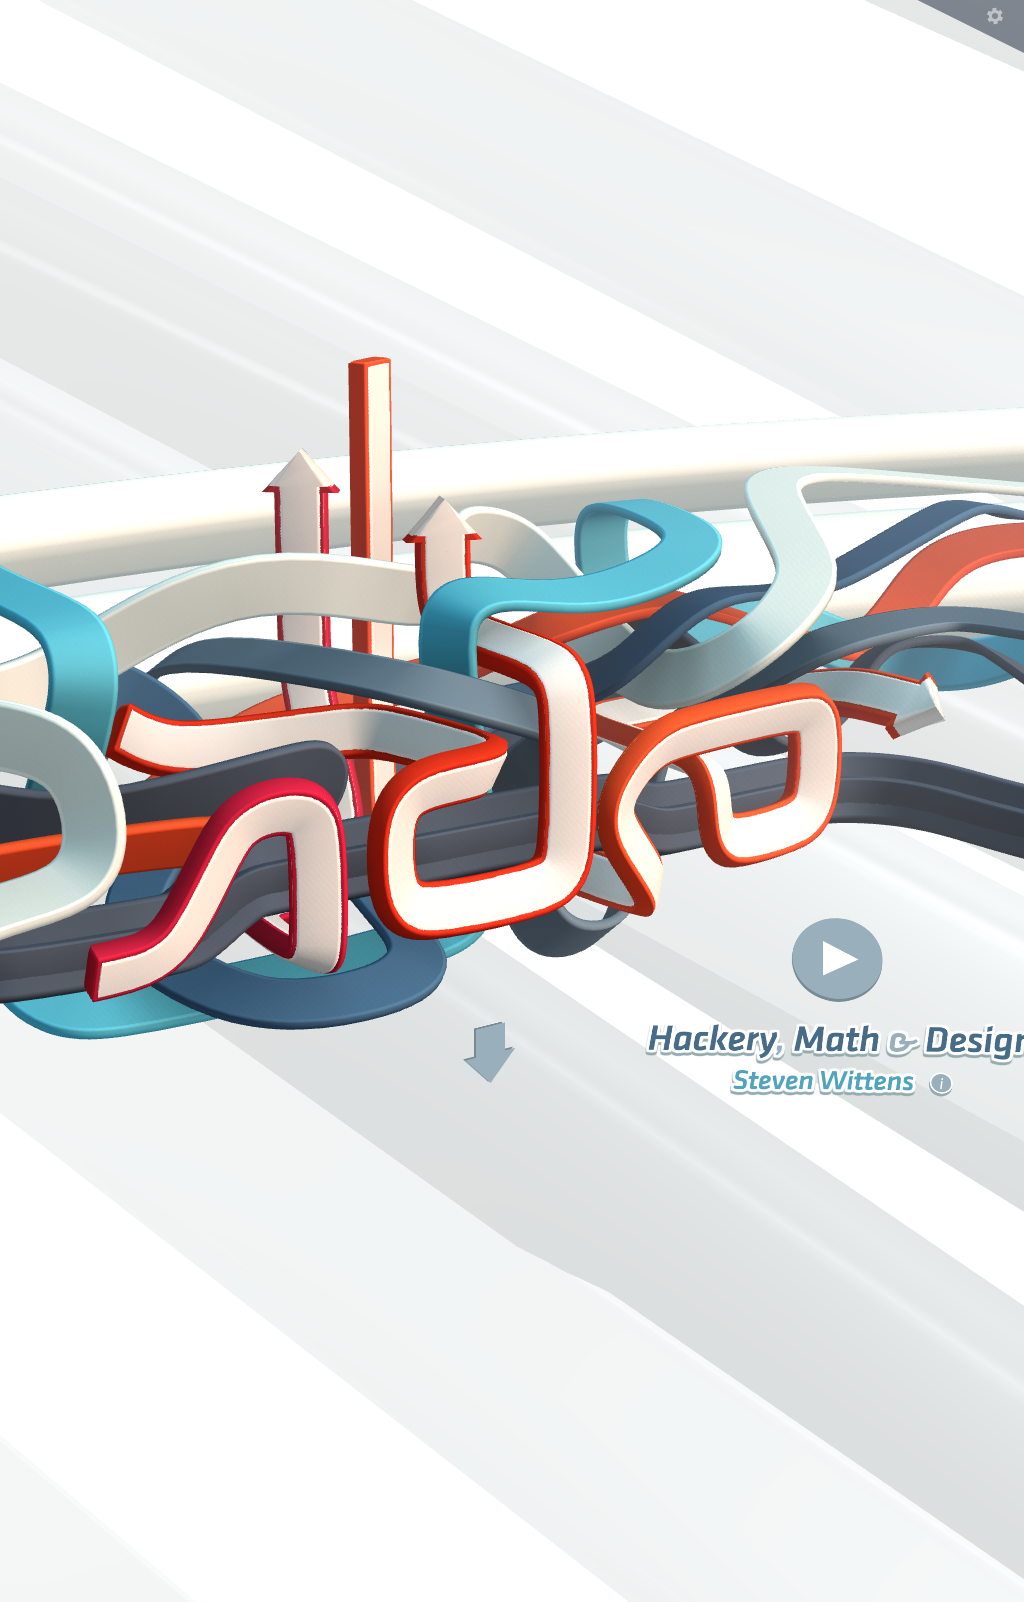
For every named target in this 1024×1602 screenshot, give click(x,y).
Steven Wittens (842, 1080)
